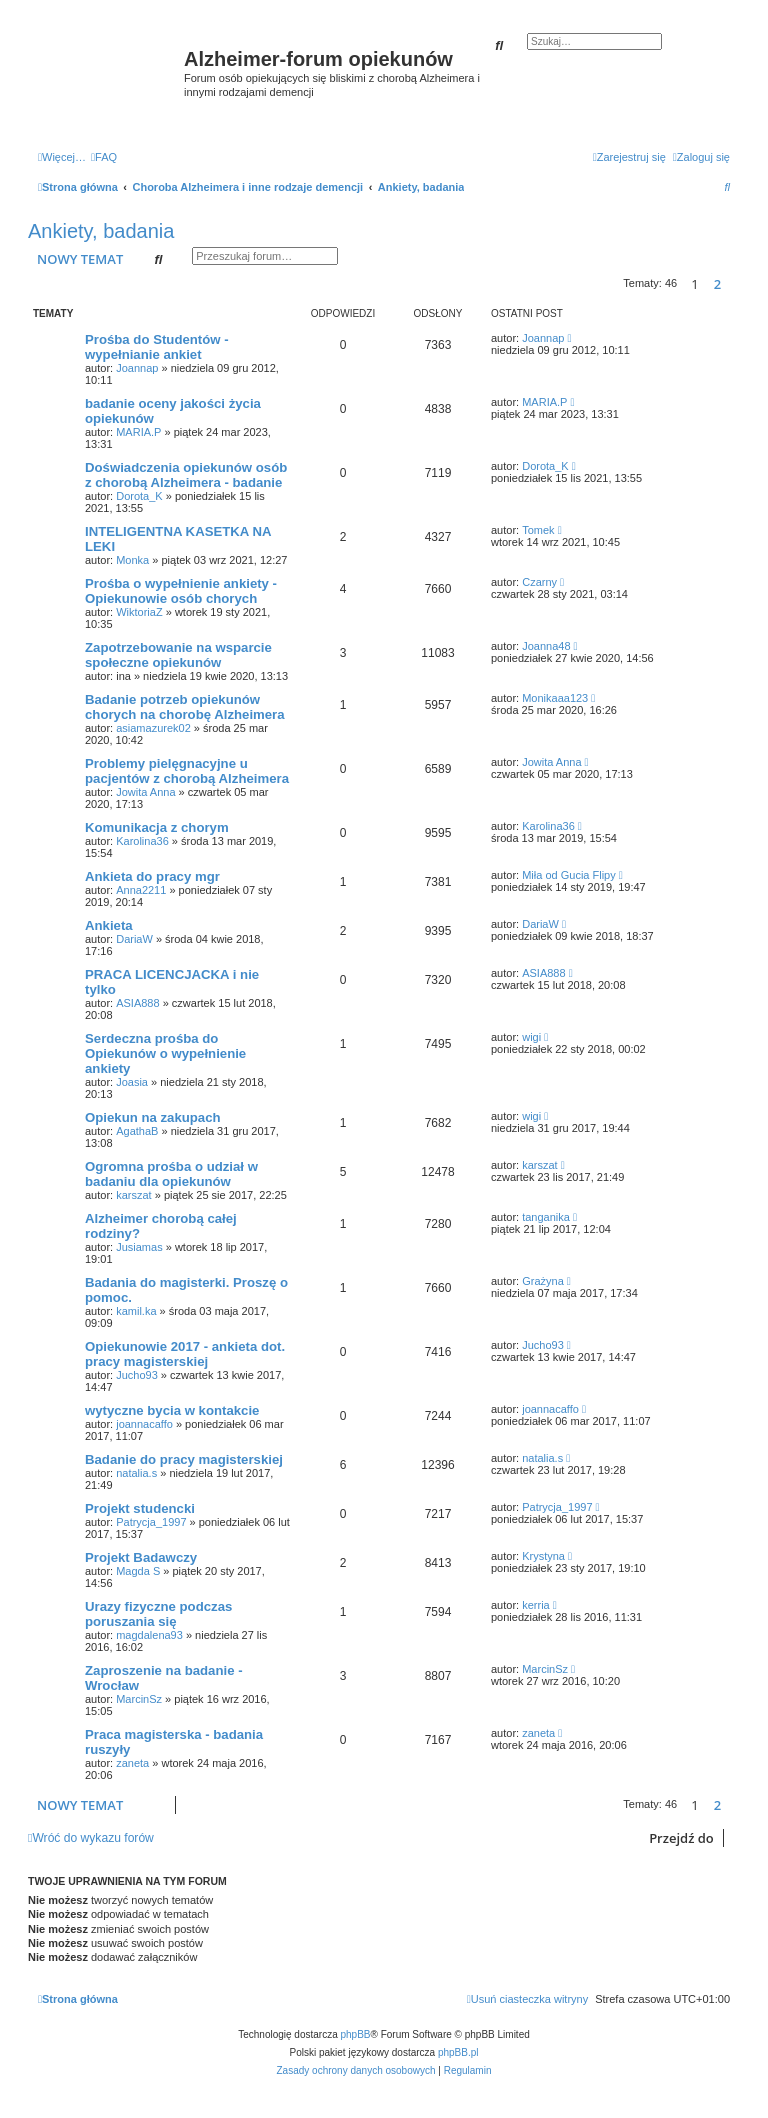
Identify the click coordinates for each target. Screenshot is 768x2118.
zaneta (132, 1763)
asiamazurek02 (153, 728)
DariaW (134, 939)
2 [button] (717, 284)
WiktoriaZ (139, 612)
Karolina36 (142, 841)
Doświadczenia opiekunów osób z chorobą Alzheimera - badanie (186, 475)
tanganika (546, 1217)
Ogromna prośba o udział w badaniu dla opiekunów (171, 1174)
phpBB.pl (458, 2052)
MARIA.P (138, 432)
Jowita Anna (145, 792)
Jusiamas (139, 1247)
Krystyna (543, 1556)
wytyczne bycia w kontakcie (172, 1410)
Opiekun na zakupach (153, 1117)
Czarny (539, 582)
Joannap (137, 368)
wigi (531, 1037)
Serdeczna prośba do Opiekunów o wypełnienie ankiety (165, 1053)
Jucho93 (137, 1375)
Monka (132, 560)
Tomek (538, 530)
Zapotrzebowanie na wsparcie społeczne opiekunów (178, 655)
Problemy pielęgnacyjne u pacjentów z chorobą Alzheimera (187, 771)
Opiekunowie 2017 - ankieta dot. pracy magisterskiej (185, 1354)
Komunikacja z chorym (157, 827)
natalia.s (136, 1473)
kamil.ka (136, 1311)
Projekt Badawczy (141, 1557)
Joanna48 (546, 646)
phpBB (356, 2034)
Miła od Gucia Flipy (569, 875)
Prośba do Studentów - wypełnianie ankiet (157, 347)
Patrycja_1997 (151, 1522)
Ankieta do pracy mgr (152, 876)
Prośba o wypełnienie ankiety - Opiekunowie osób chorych (181, 591)
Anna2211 (141, 890)
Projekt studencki (140, 1508)
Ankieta (109, 925)
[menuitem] (104, 157)
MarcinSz (139, 1699)
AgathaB (137, 1131)
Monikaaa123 (555, 698)
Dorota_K (139, 496)
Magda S (138, 1571)
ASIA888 (137, 1003)
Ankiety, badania (101, 231)
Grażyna (543, 1281)
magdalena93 (149, 1635)
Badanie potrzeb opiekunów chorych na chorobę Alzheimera (185, 707)
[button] (735, 284)
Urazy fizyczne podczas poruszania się (158, 1614)
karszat (133, 1195)
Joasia (132, 1082)
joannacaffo (144, 1424)
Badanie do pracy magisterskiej (184, 1459)
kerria (536, 1605)
